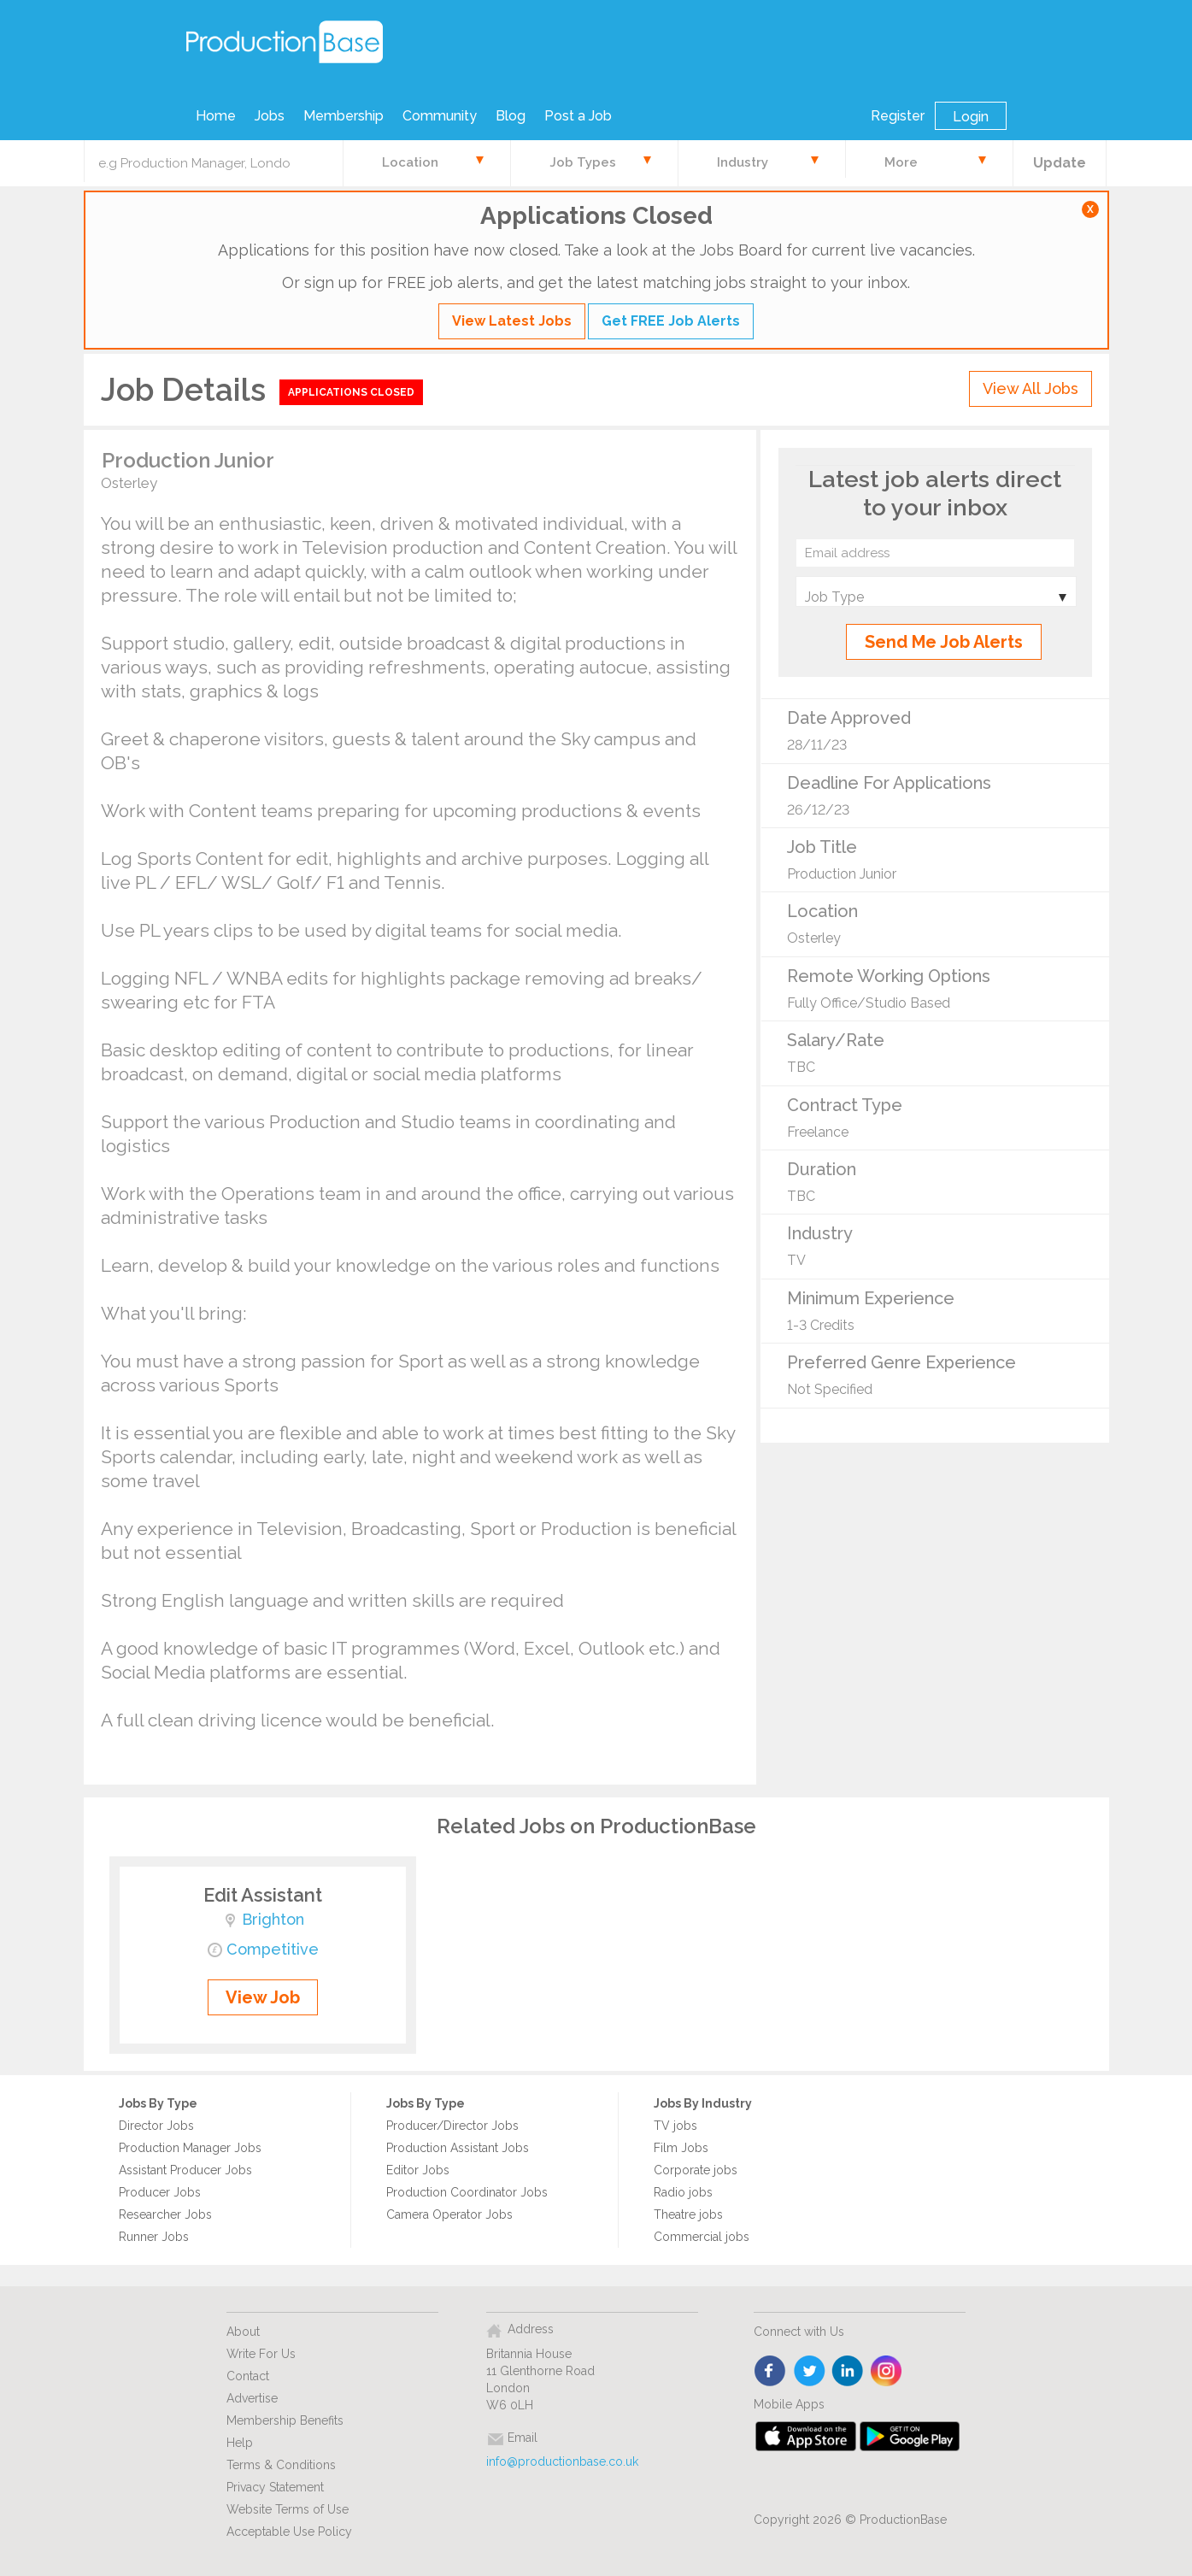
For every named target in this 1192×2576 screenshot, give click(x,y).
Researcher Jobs (165, 2214)
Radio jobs (683, 2192)
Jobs (270, 116)
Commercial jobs (701, 2237)
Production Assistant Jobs (457, 2148)
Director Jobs (156, 2125)
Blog (511, 116)
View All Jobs (1030, 388)
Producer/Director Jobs (452, 2125)
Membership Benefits (285, 2420)
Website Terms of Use (287, 2509)
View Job (263, 1997)
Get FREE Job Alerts (671, 321)
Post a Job (578, 116)
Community (439, 116)
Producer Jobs (160, 2192)
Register (898, 116)
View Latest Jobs (512, 321)
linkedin (848, 2372)
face (771, 2372)
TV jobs (675, 2125)
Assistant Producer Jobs (185, 2170)
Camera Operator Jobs (449, 2214)
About (243, 2331)
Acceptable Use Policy (289, 2531)
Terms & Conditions (281, 2465)
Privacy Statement (275, 2487)
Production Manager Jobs (190, 2148)
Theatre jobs (688, 2214)
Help (239, 2443)
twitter (809, 2372)
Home (216, 116)
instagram (886, 2372)
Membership (343, 116)
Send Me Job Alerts (944, 642)
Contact (247, 2376)
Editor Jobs (417, 2170)
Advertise (252, 2398)
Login (971, 117)
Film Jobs (681, 2148)
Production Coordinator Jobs (467, 2192)
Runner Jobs (154, 2237)
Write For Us (261, 2354)
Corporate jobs (695, 2170)
